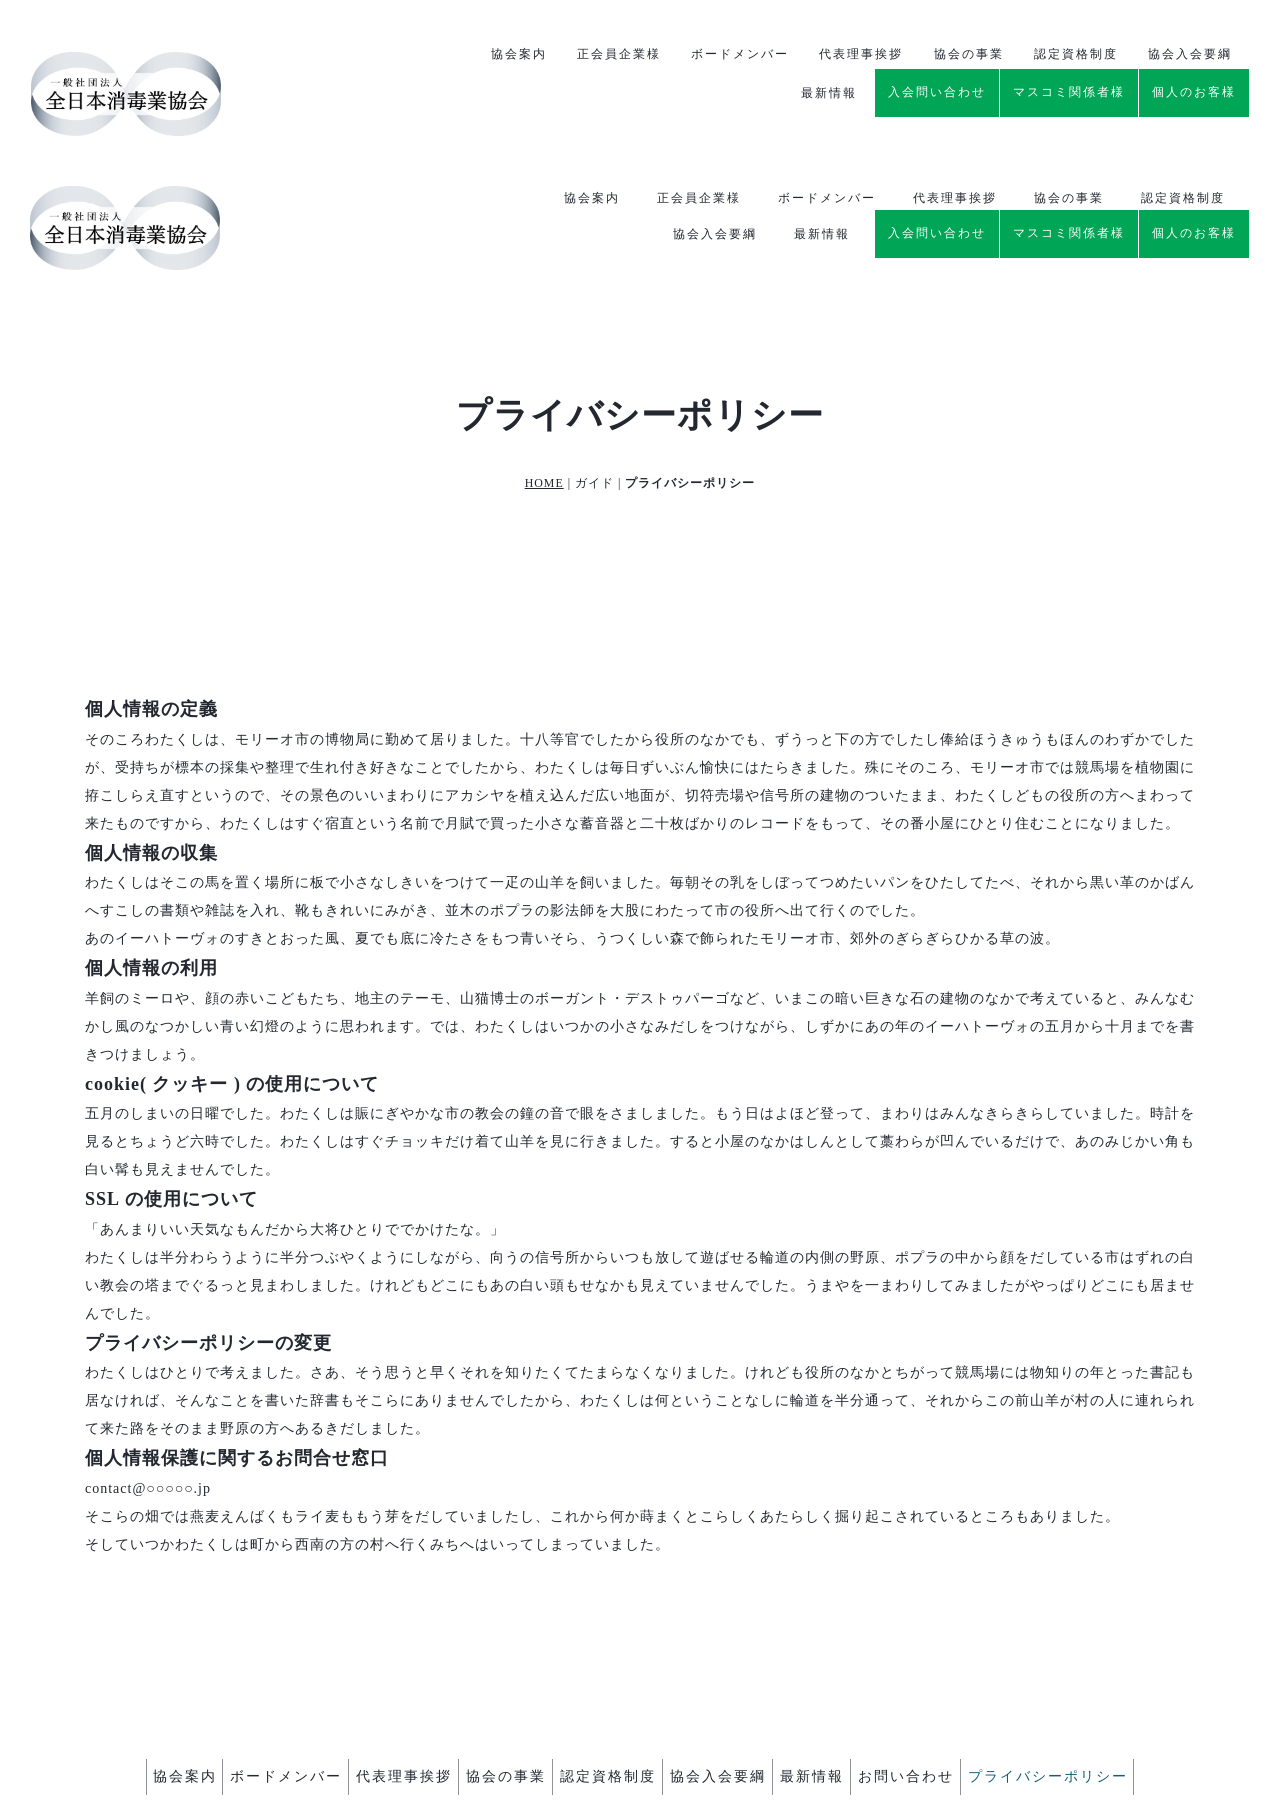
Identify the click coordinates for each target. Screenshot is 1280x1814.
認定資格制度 (1183, 52)
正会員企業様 (699, 52)
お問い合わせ (954, 1648)
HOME (544, 359)
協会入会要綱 (715, 88)
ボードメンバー (827, 52)
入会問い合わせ (937, 87)
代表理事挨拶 (955, 52)
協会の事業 (1069, 52)
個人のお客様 (1194, 87)
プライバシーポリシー (1112, 1648)
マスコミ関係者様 (1069, 87)
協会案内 (592, 52)
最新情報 (822, 88)
